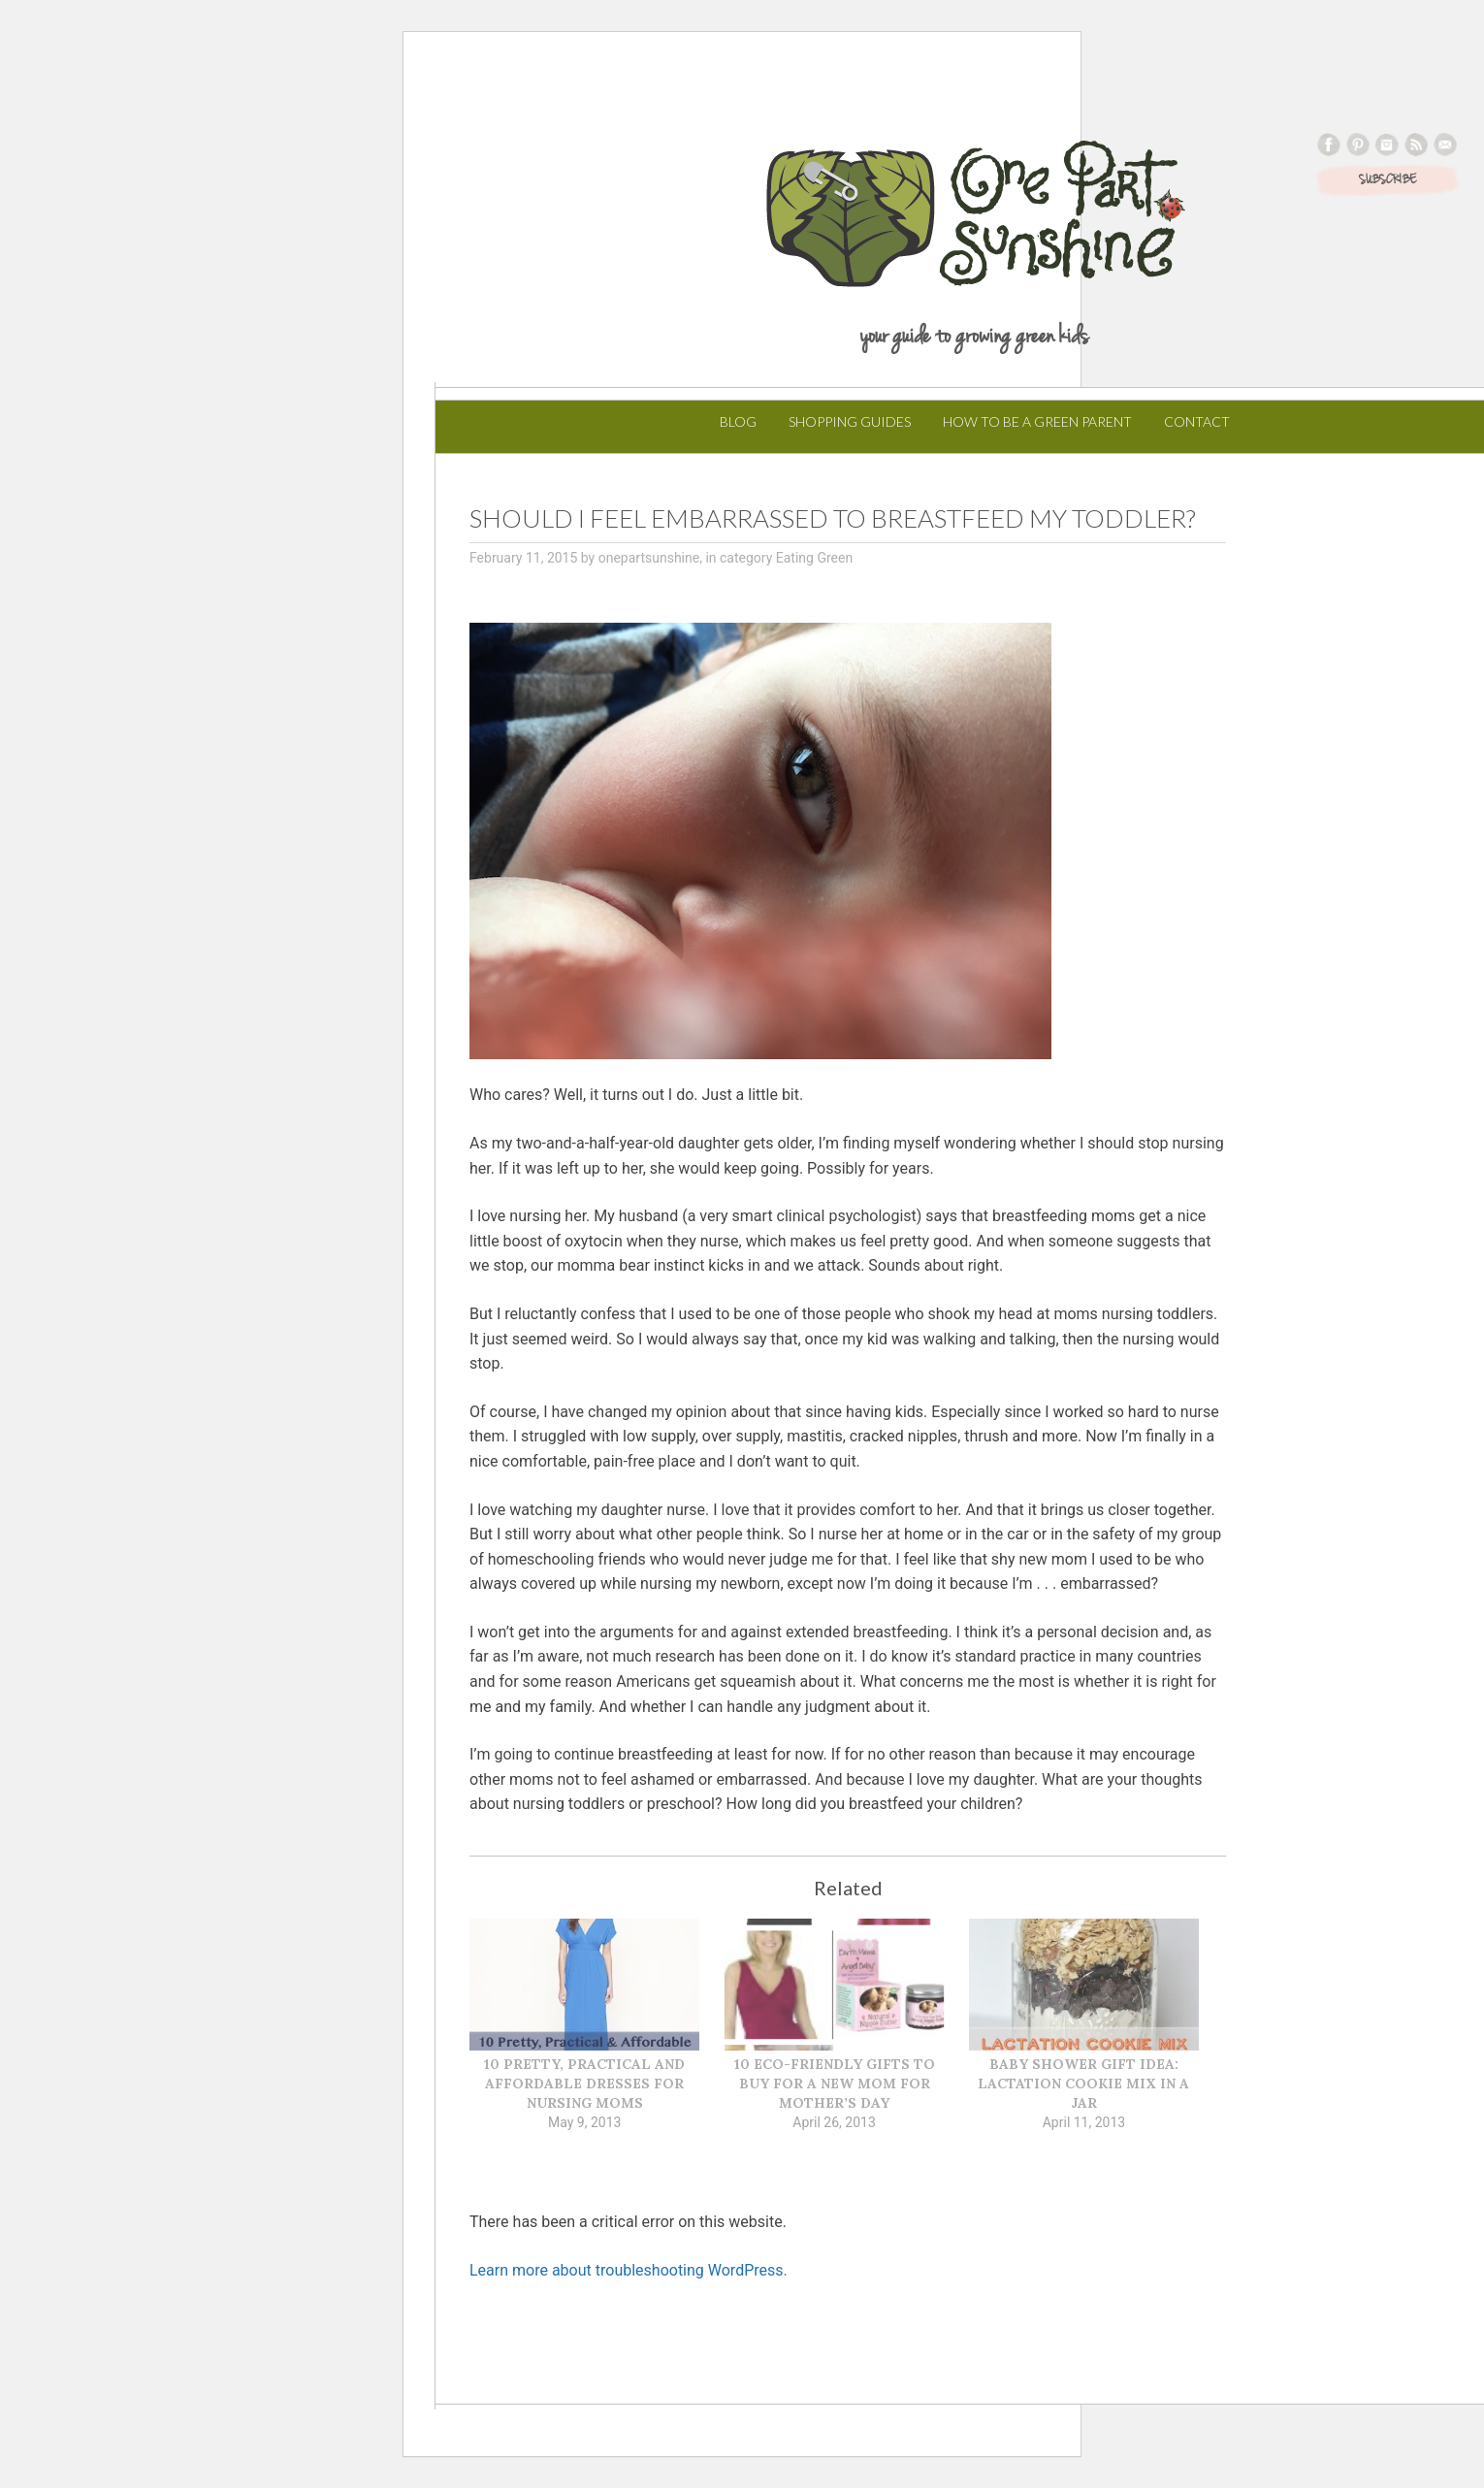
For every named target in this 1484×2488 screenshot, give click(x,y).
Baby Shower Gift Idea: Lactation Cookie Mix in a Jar (1083, 2083)
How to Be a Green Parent (1037, 421)
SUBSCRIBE (1387, 180)
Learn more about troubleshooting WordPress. (628, 2270)
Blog (738, 421)
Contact (1197, 421)
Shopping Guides (850, 421)
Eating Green (814, 557)
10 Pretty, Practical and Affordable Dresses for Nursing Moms (584, 2083)
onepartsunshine (648, 557)
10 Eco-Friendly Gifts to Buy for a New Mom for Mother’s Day (834, 2083)
